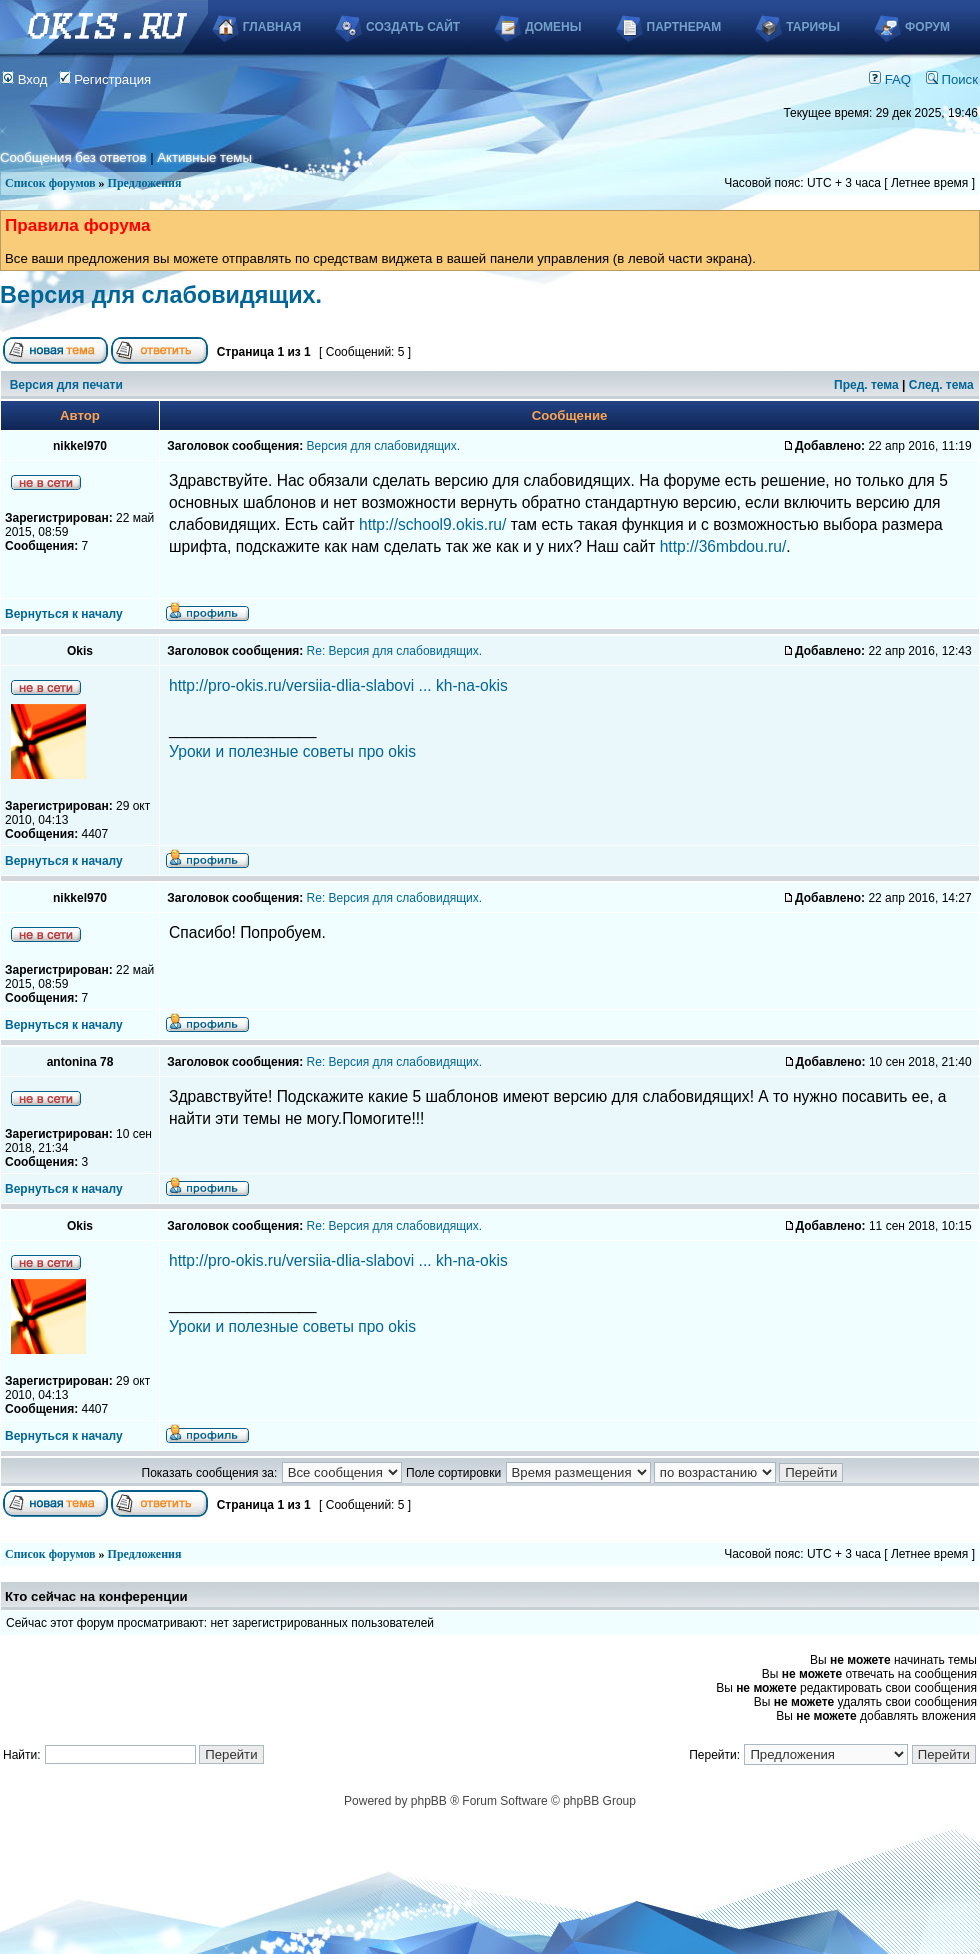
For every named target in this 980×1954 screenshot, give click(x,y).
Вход (25, 79)
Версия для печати (66, 385)
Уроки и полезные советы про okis (292, 751)
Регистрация (105, 79)
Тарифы (813, 27)
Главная (272, 27)
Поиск (952, 79)
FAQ (890, 79)
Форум (927, 27)
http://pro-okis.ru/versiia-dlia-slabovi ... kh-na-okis (338, 685)
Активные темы (204, 157)
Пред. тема (866, 385)
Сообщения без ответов (73, 157)
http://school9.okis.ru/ (432, 524)
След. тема (941, 385)
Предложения (145, 183)
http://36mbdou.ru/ (723, 546)
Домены (553, 27)
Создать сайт (413, 27)
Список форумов (50, 183)
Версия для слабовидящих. (161, 295)
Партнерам (684, 27)
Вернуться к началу (64, 614)
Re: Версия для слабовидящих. (394, 651)
